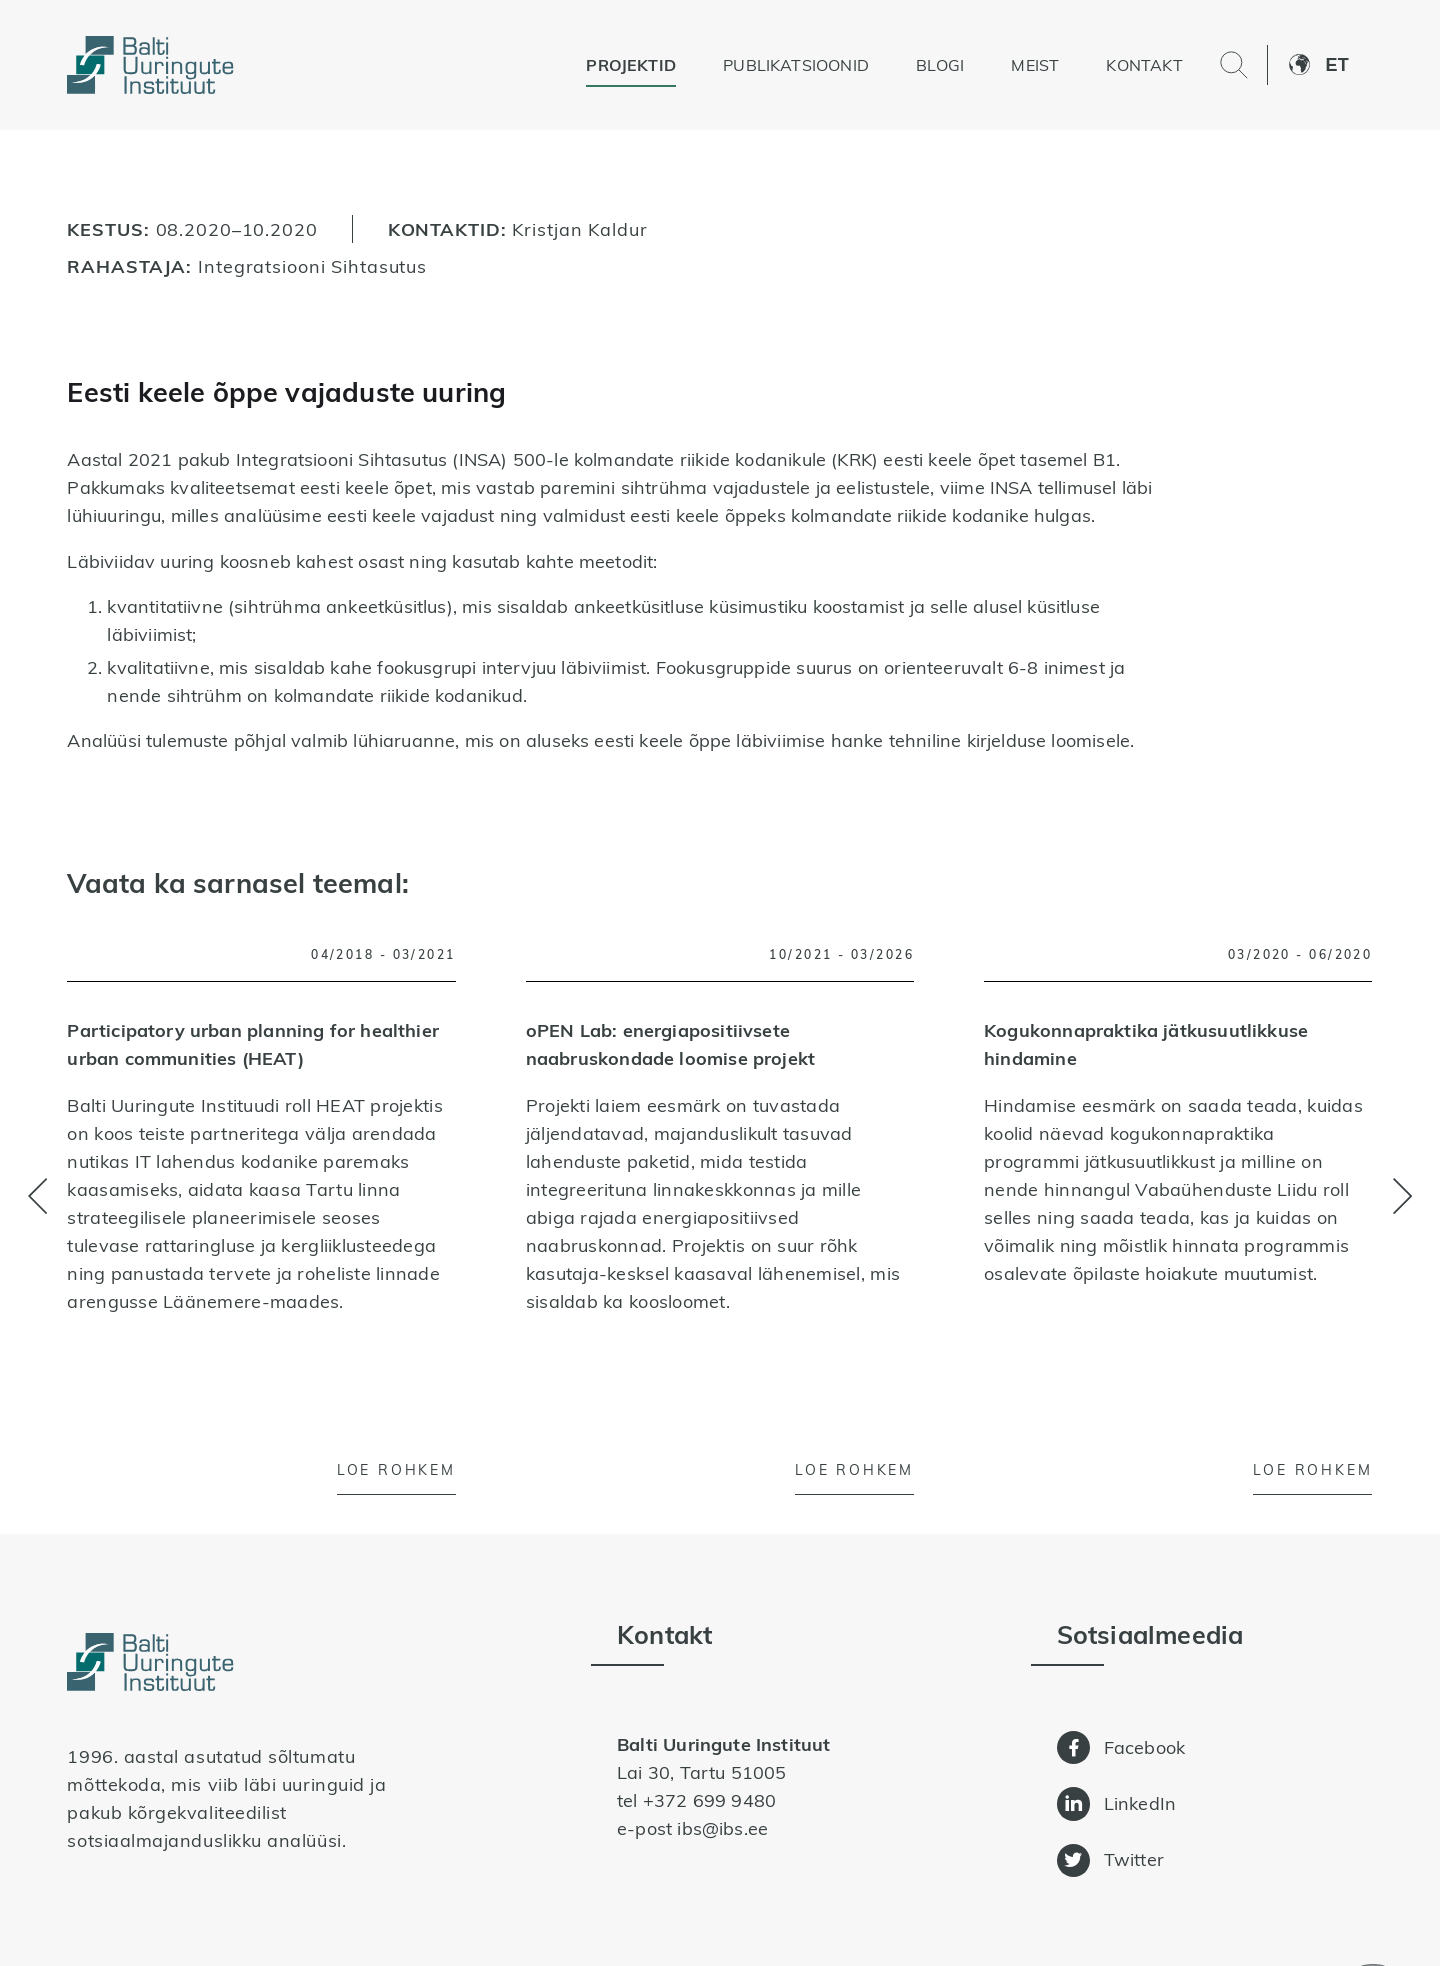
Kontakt (1144, 65)
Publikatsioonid (796, 65)
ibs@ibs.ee (722, 1828)
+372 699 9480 (709, 1800)
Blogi (940, 65)
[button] (1348, 65)
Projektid (631, 65)
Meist (1035, 65)
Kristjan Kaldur (579, 229)
